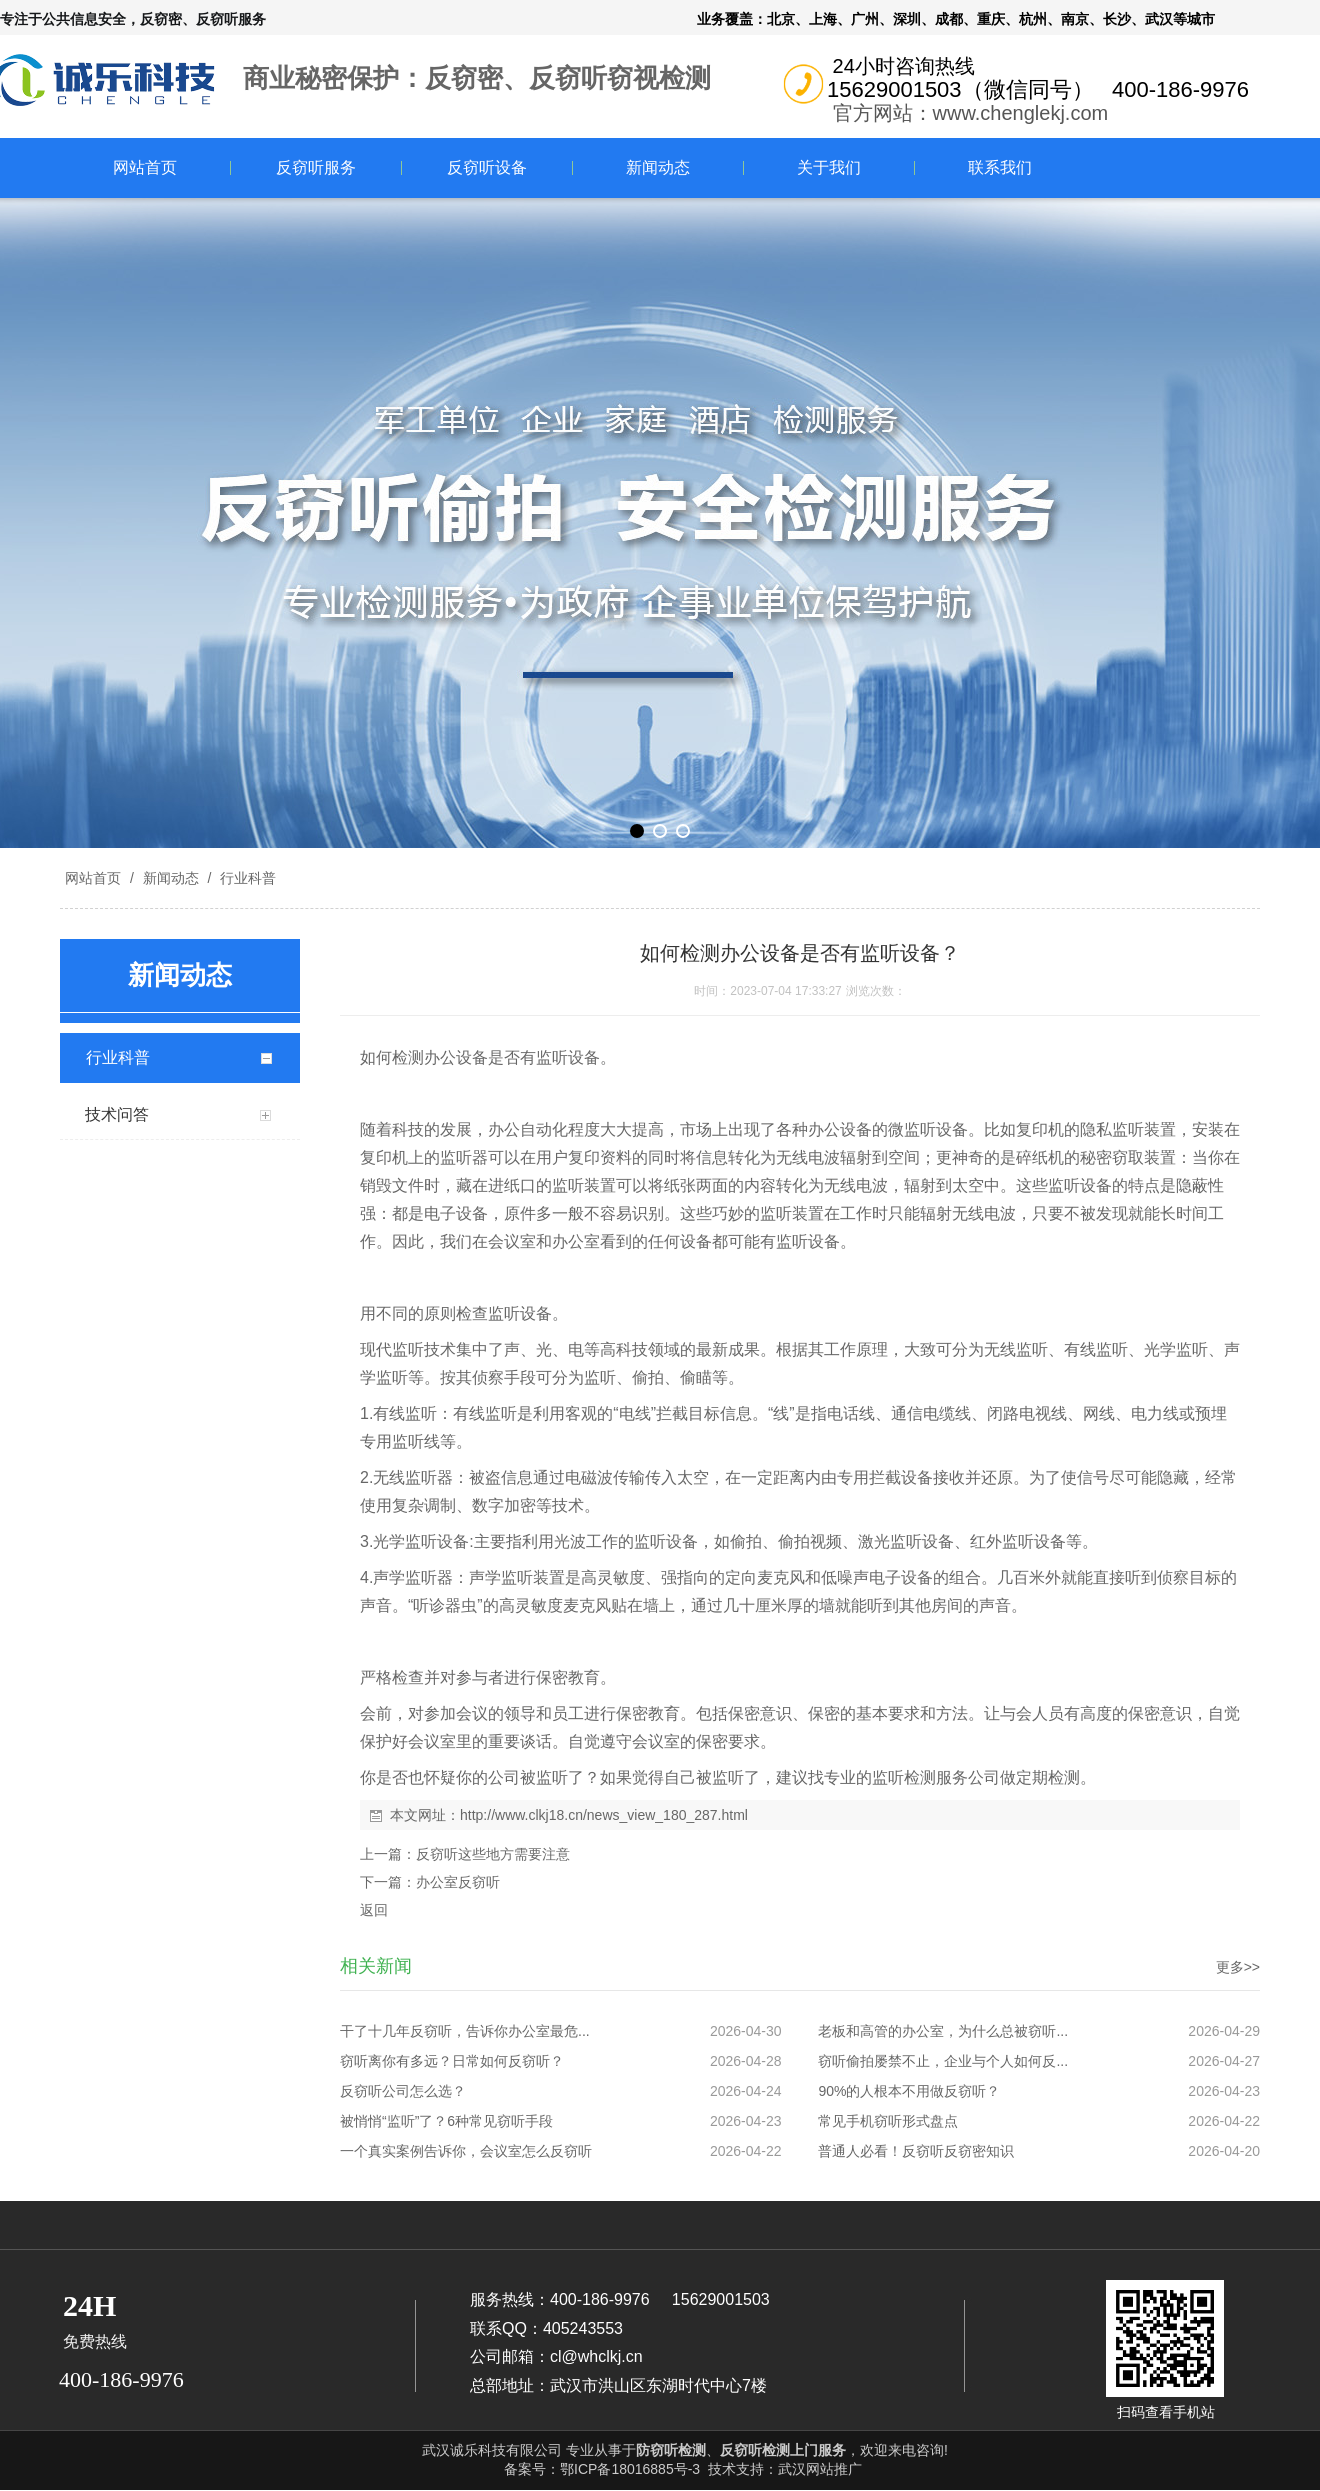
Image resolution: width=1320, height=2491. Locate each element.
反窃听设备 (487, 167)
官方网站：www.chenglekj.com (971, 113)
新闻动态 (658, 167)
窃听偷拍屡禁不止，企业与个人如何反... (943, 2061)
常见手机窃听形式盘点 (888, 2121)
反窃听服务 (316, 167)
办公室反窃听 (458, 1882)
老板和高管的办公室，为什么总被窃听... (943, 2031)
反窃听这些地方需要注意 (493, 1854)
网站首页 (145, 167)
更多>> (1238, 1967)
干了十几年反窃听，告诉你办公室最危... (465, 2031)
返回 (374, 1910)
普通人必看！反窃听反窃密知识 (916, 2151)
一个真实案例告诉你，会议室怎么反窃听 (466, 2151)
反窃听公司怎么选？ (403, 2091)
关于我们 (829, 167)
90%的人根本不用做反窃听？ (909, 2091)
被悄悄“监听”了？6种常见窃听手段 (446, 2121)
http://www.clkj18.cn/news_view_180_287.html (604, 1815)
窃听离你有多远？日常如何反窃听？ (452, 2061)
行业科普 (246, 878)
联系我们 (1000, 167)
